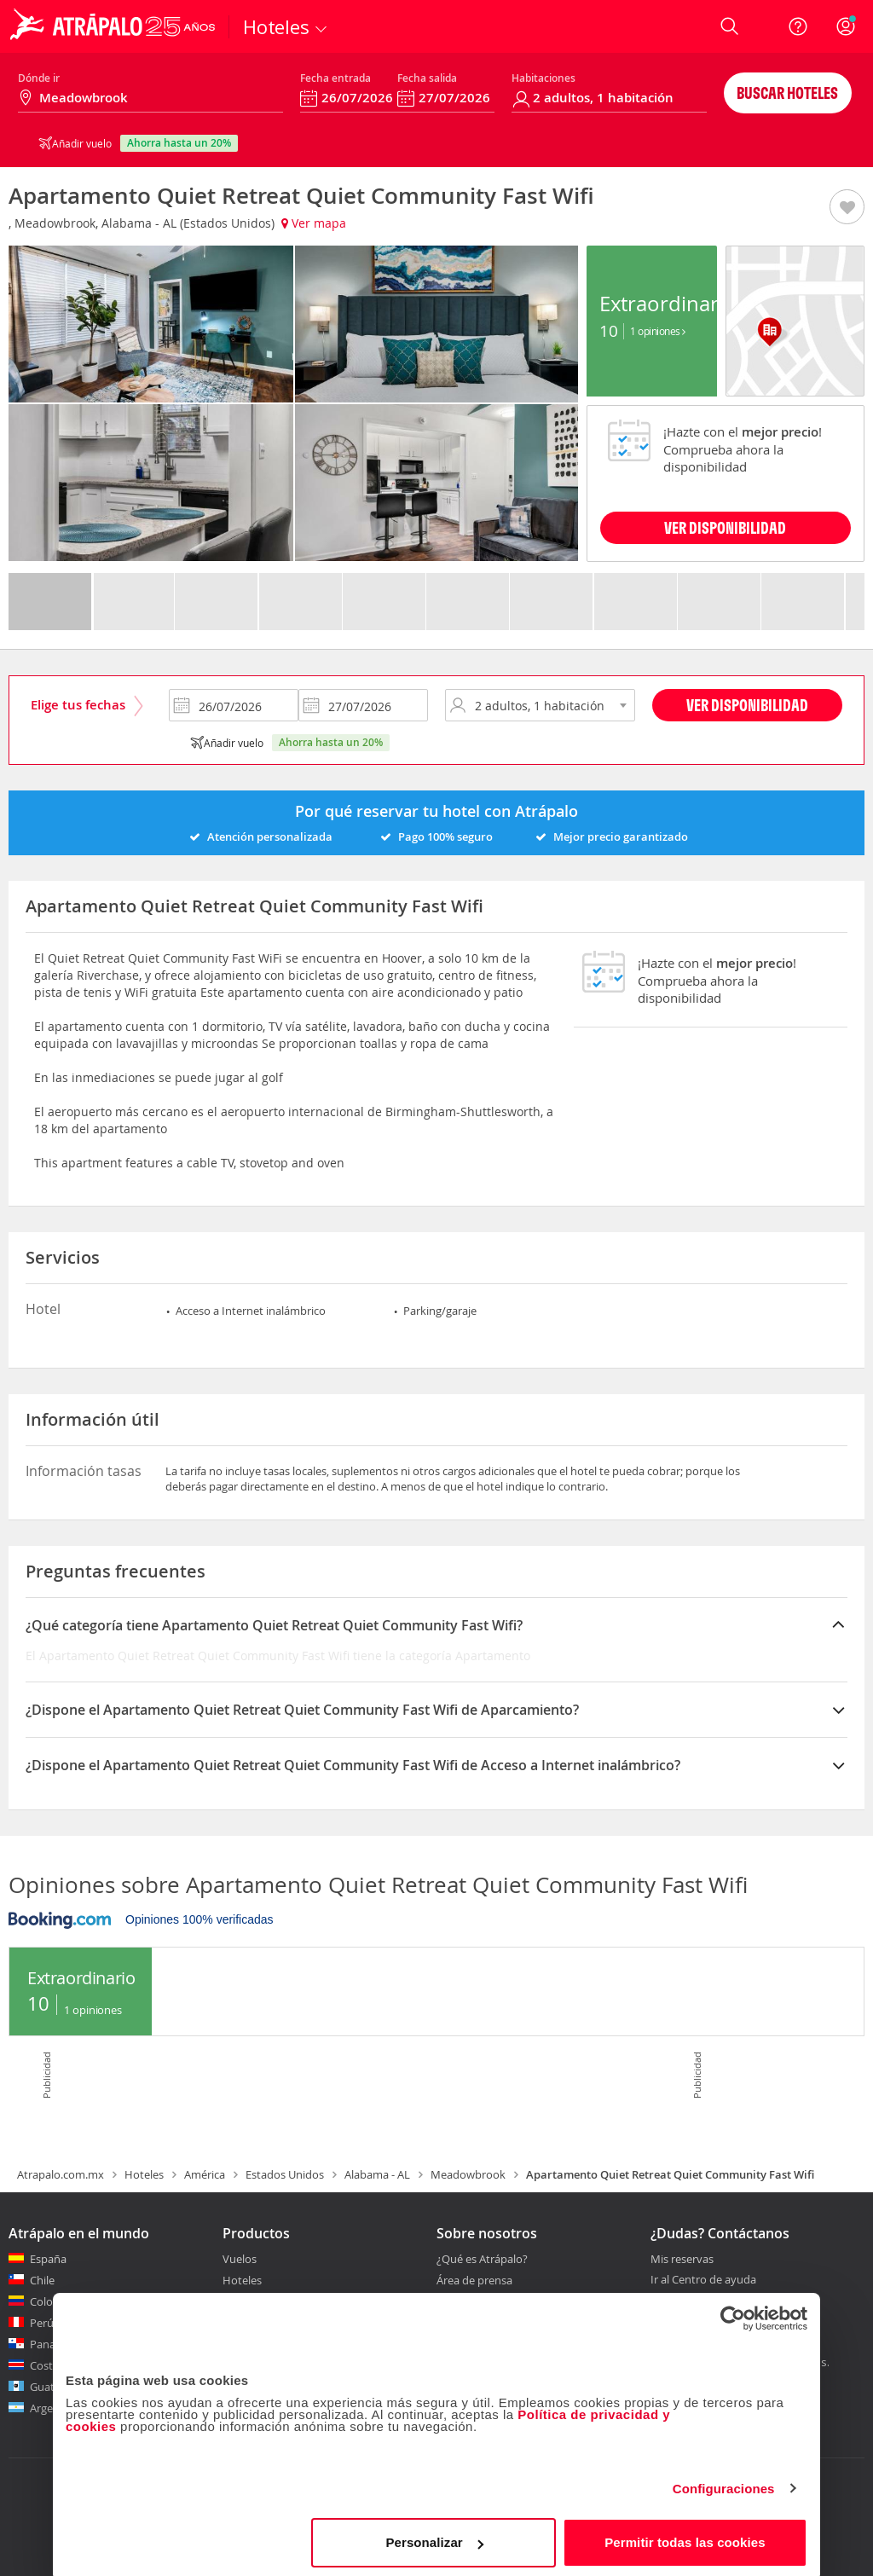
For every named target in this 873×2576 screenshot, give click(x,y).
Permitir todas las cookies (685, 2537)
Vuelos (240, 2258)
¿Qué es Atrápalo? (482, 2258)
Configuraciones (724, 2483)
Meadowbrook (468, 2174)
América (204, 2174)
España (48, 2258)
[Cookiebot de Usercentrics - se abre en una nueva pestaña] (732, 2313)
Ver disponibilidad (747, 704)
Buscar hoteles (787, 92)
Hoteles (144, 2174)
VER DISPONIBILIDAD (725, 527)
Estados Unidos (285, 2174)
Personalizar (434, 2537)
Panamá (51, 2344)
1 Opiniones (657, 331)
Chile (42, 2280)
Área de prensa (474, 2280)
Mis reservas (682, 2259)
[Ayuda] (798, 26)
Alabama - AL (377, 2174)
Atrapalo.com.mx (60, 2174)
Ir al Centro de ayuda (703, 2280)
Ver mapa (313, 223)
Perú (42, 2322)
